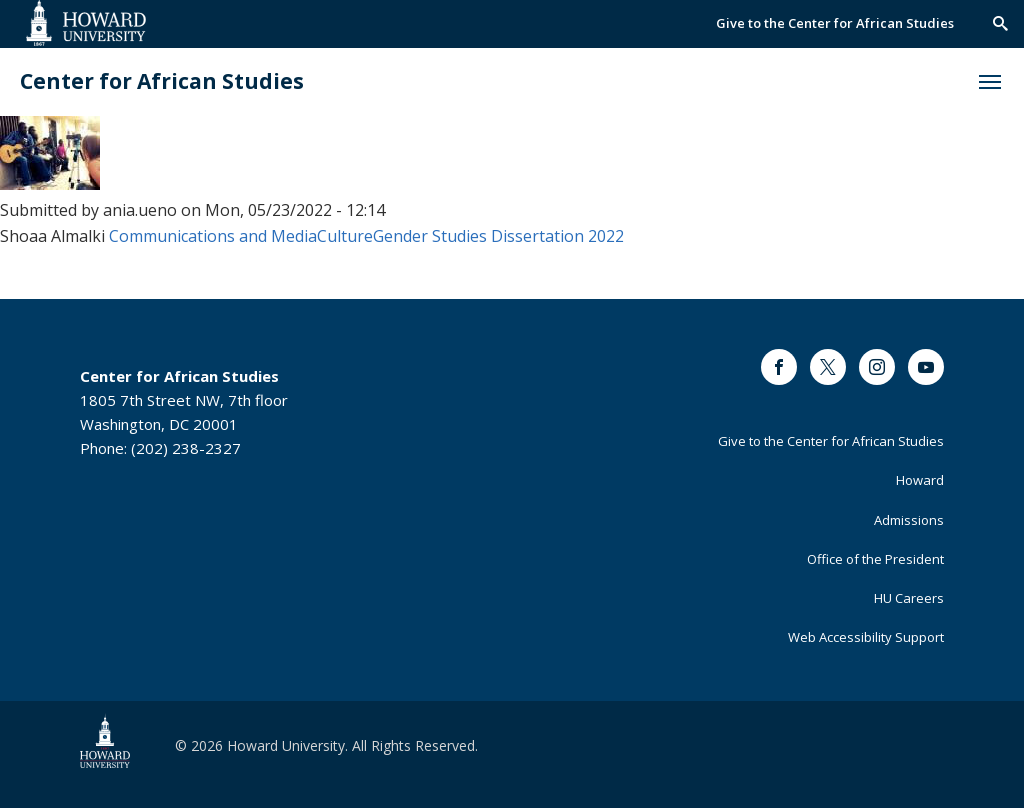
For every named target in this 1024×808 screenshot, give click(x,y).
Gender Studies (430, 236)
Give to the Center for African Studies (835, 23)
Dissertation (537, 236)
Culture (345, 236)
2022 (606, 236)
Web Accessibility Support (866, 637)
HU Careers (909, 598)
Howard (920, 480)
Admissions (909, 520)
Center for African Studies (162, 81)
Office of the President (875, 559)
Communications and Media (213, 236)
